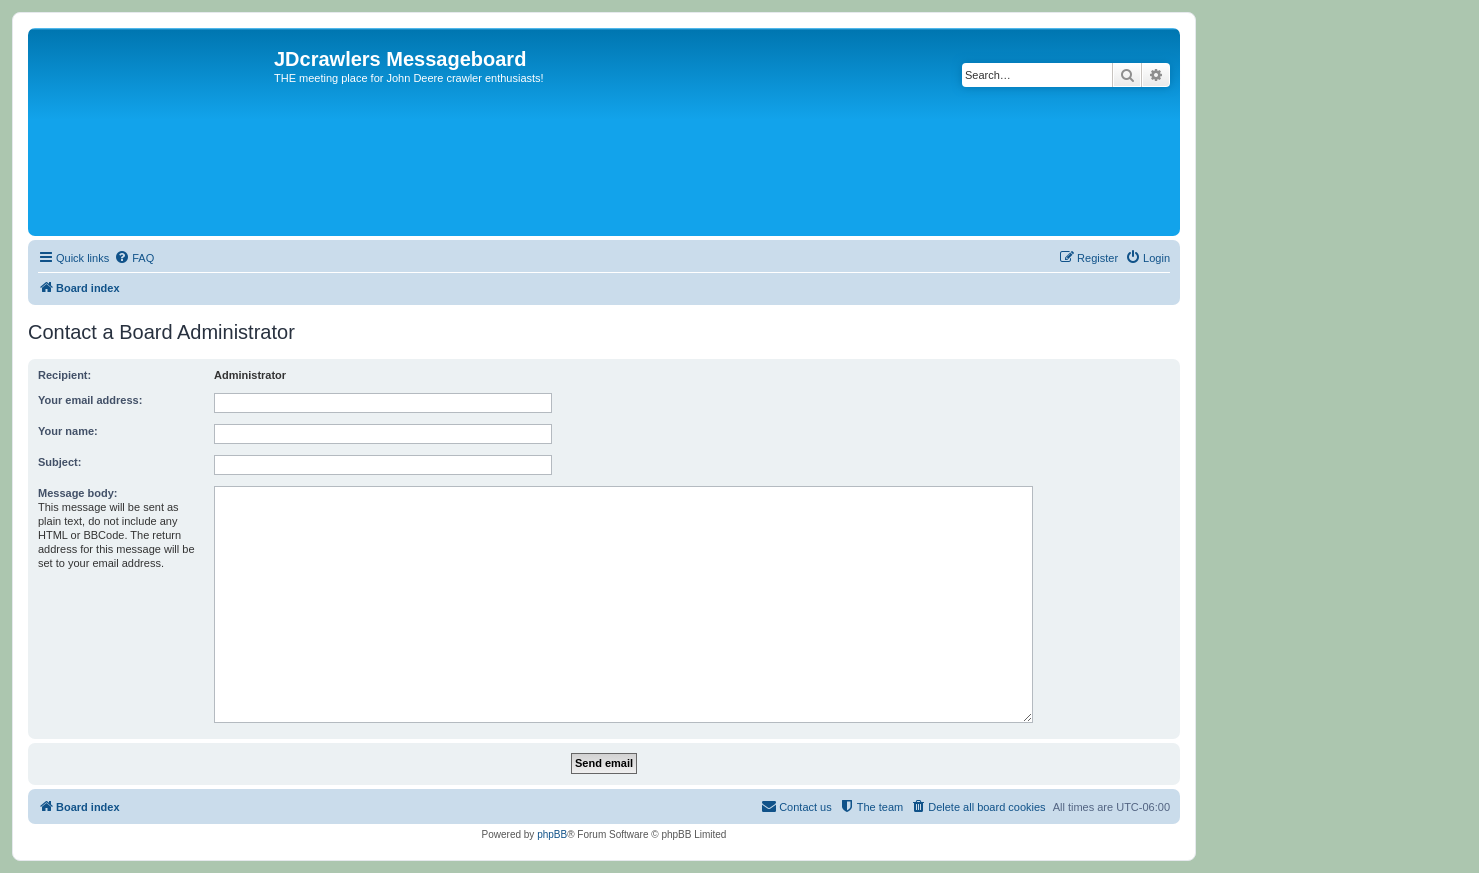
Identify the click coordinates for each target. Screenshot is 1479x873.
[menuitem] (134, 258)
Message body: (77, 493)
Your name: (68, 431)
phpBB (552, 834)
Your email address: (90, 400)
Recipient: (64, 375)
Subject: (59, 462)
